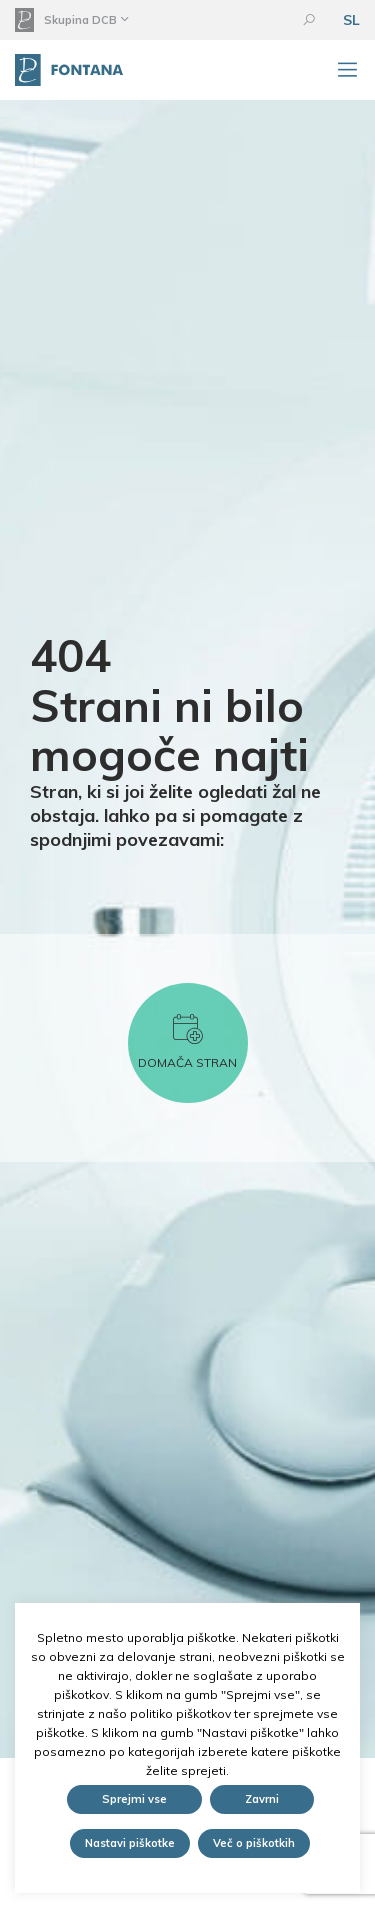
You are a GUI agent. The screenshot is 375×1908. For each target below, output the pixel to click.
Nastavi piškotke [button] (130, 1843)
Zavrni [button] (262, 1799)
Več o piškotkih (254, 1843)
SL (351, 20)
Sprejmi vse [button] (134, 1799)
